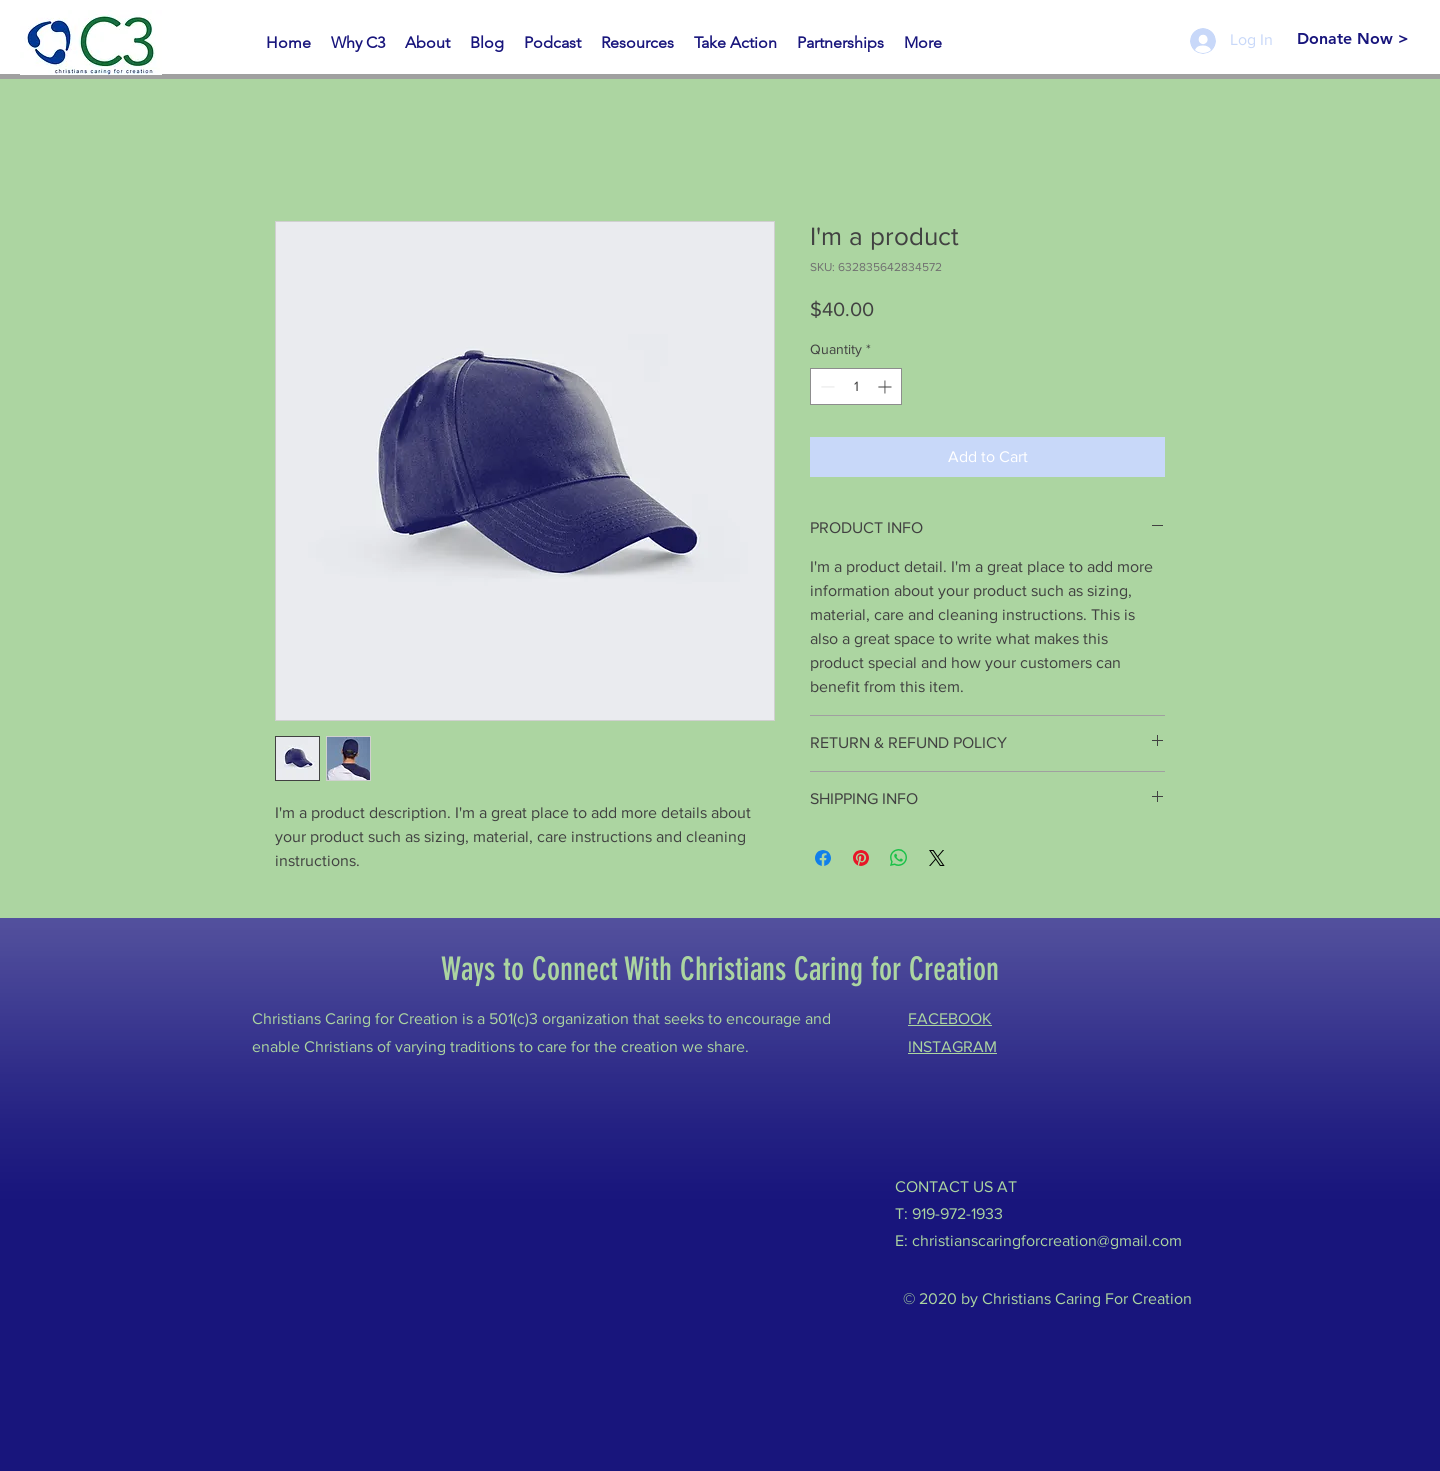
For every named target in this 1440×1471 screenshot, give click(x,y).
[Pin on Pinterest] (861, 858)
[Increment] (886, 386)
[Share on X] (937, 858)
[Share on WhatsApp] (899, 858)
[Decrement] (825, 386)
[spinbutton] (856, 386)
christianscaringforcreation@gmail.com (1047, 1240)
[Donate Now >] (1352, 39)
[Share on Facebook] (823, 858)
